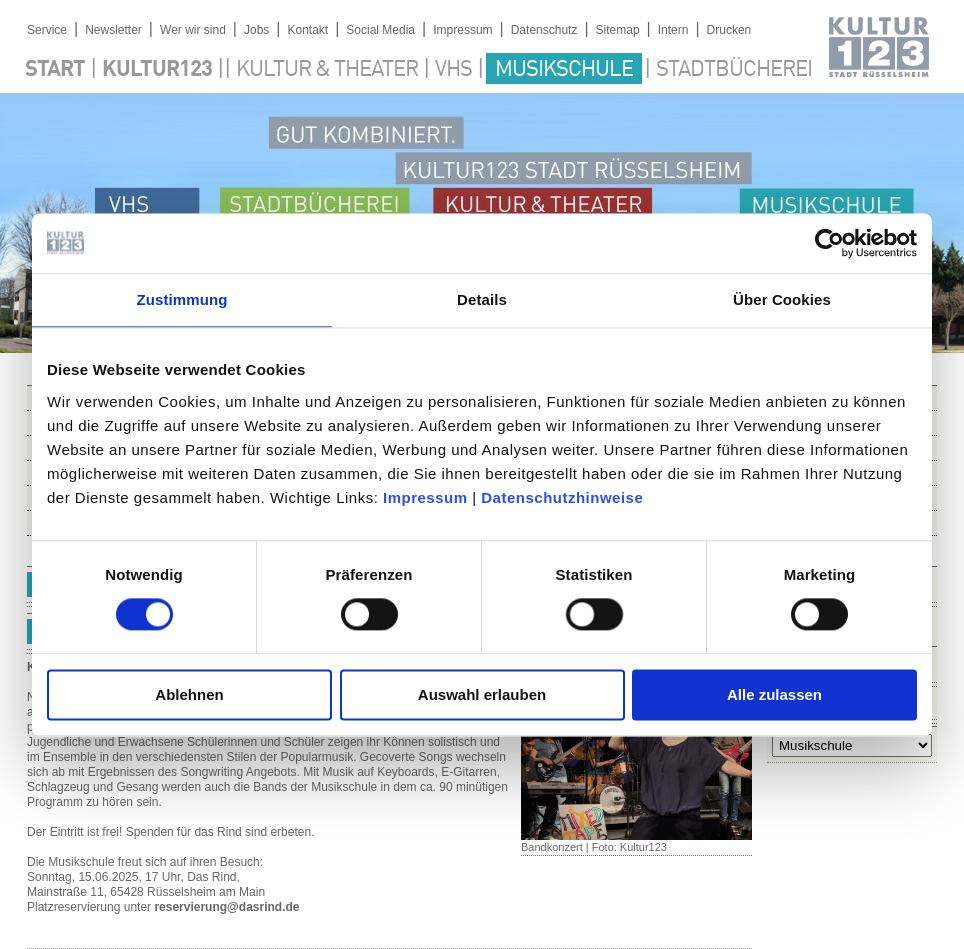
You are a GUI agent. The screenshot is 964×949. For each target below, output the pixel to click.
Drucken (729, 30)
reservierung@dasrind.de (226, 907)
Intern (673, 30)
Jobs (256, 30)
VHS (453, 70)
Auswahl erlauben (482, 694)
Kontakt (307, 30)
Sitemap (618, 30)
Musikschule (564, 70)
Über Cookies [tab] (782, 299)
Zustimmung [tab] (182, 299)
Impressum (425, 497)
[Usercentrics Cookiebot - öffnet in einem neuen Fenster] (829, 243)
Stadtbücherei (734, 70)
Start (55, 70)
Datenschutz (544, 30)
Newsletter (113, 30)
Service (47, 30)
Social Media (380, 30)
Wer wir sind (193, 30)
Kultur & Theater (327, 70)
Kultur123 (157, 70)
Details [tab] (482, 299)
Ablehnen (189, 694)
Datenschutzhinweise (562, 497)
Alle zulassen (774, 694)
